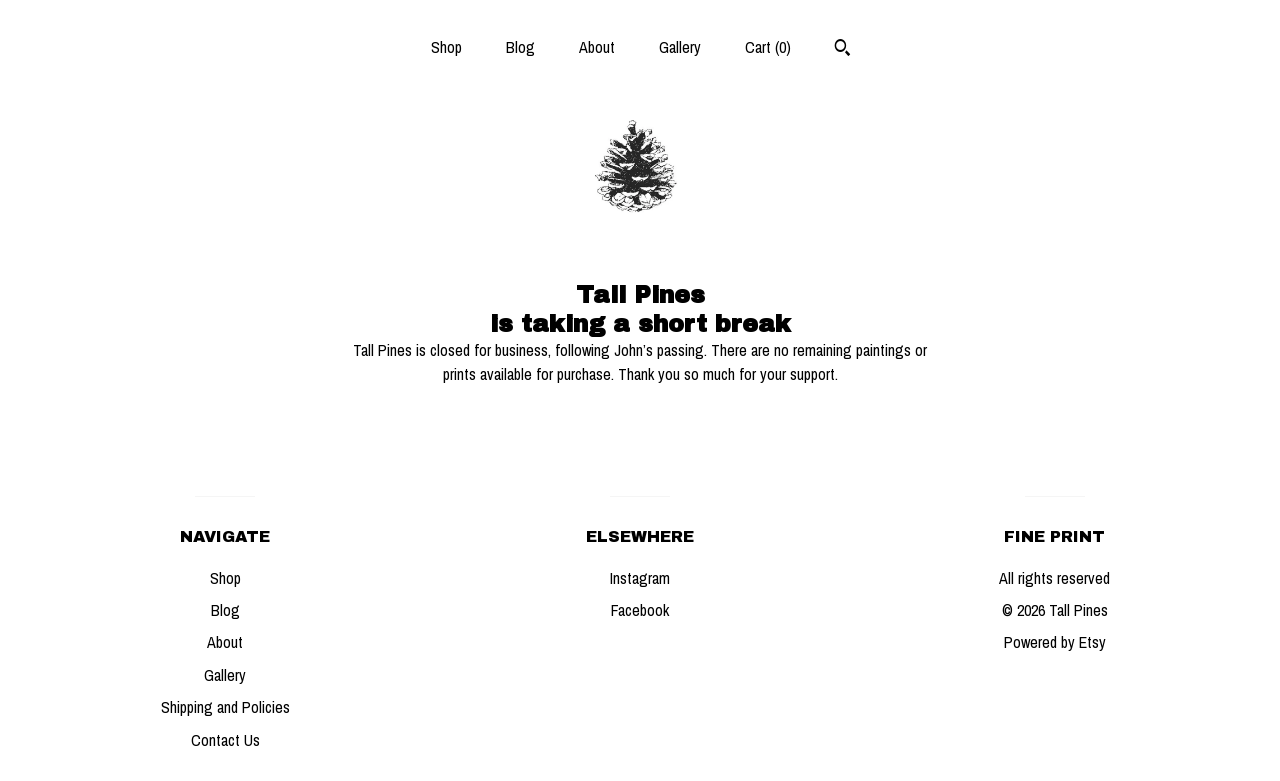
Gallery (680, 47)
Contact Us (225, 740)
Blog (520, 47)
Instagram (640, 578)
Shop (446, 47)
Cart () (768, 47)
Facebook (640, 610)
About (597, 47)
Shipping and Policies (225, 707)
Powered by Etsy (1055, 642)
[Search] (842, 50)
